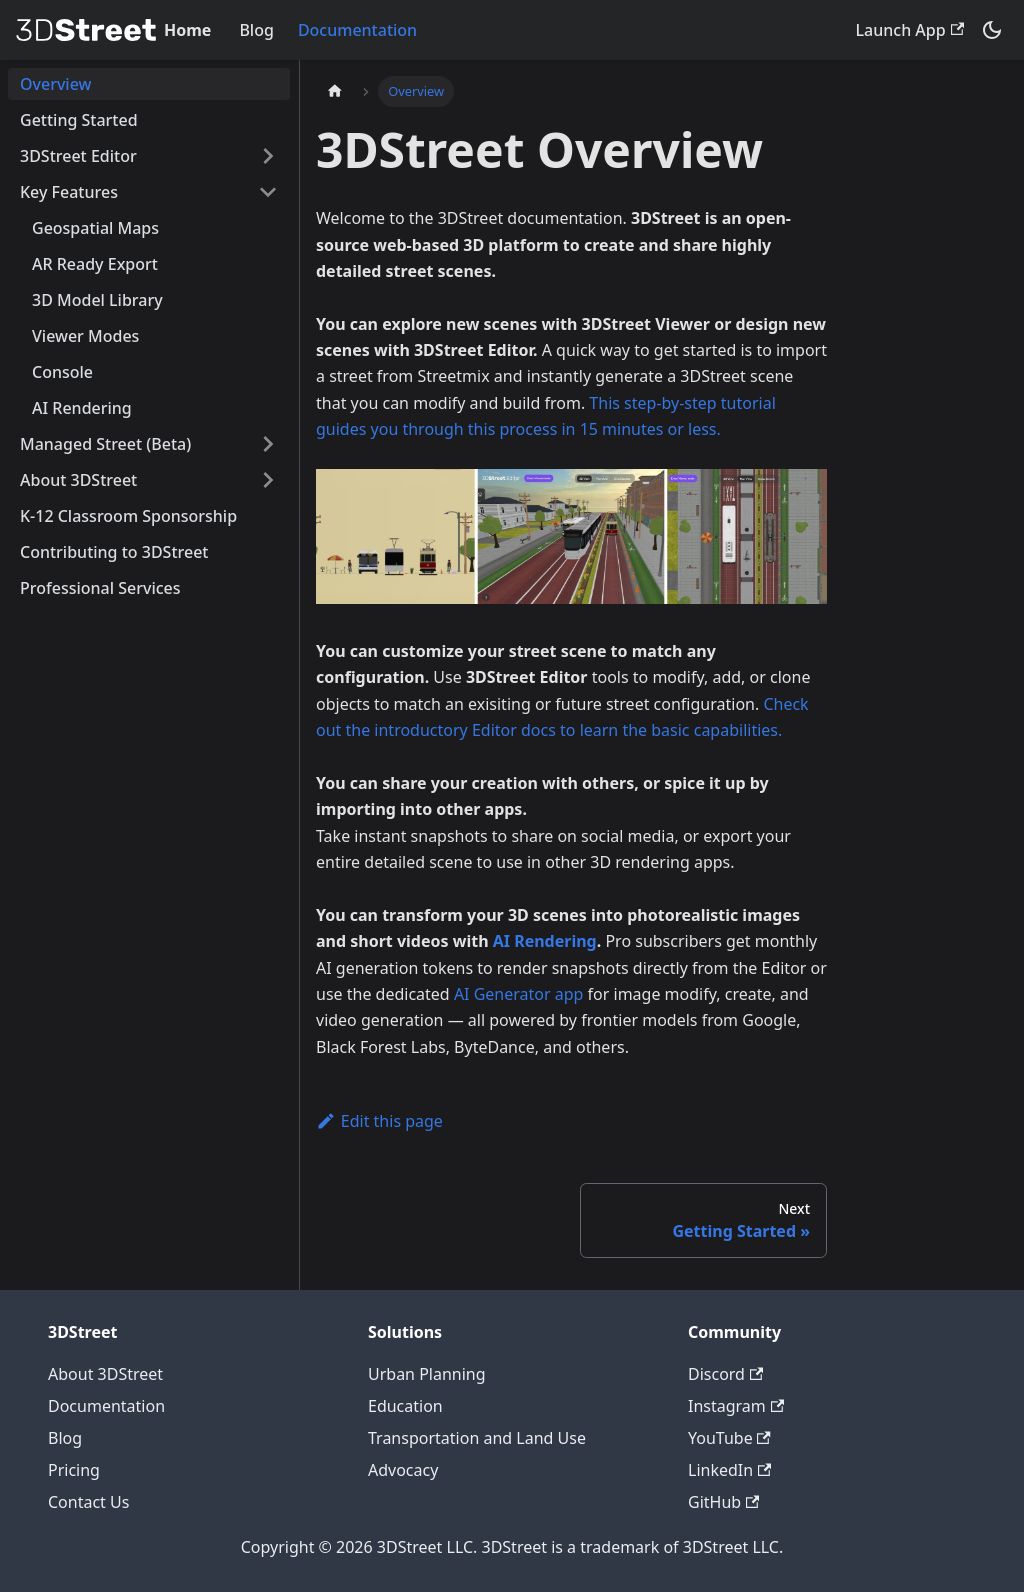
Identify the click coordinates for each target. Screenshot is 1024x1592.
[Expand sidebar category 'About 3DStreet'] (268, 480)
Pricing (74, 1470)
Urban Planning (427, 1374)
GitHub (723, 1502)
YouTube (729, 1438)
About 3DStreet (105, 1374)
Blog (256, 30)
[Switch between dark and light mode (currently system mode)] (992, 30)
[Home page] (335, 91)
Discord (725, 1374)
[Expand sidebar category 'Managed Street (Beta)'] (268, 444)
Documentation (357, 30)
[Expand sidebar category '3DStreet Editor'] (268, 156)
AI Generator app (519, 994)
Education (405, 1406)
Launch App (910, 30)
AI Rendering (545, 941)
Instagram (736, 1406)
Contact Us (88, 1502)
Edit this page (379, 1121)
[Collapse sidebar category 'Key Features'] (268, 192)
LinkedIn (729, 1470)
